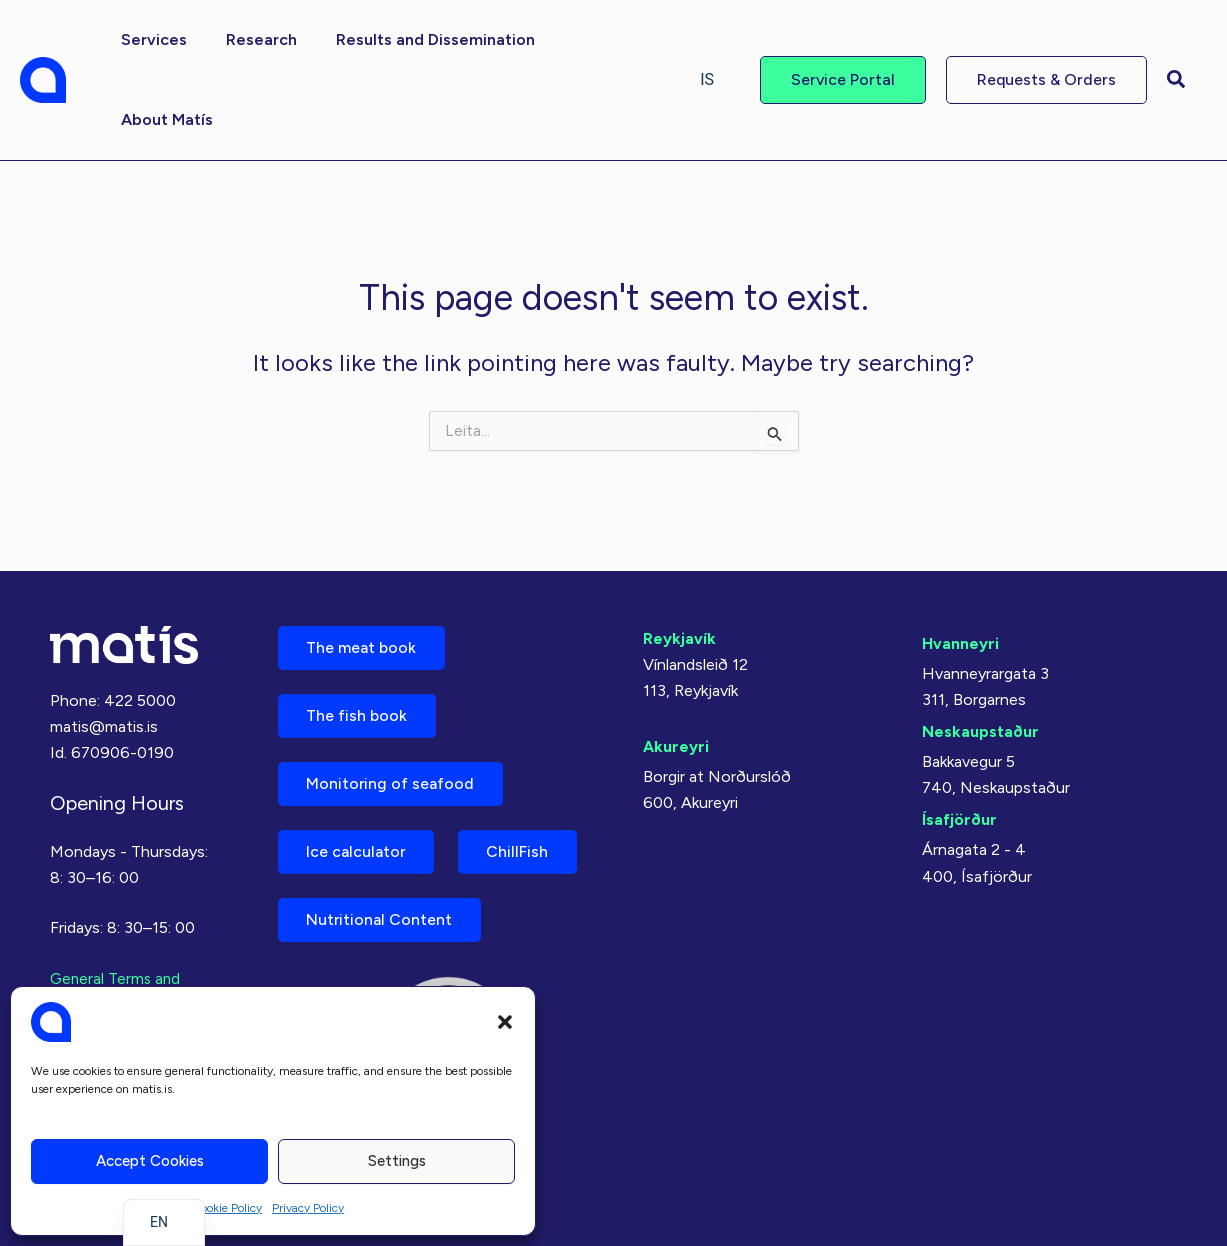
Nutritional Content (382, 918)
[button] (505, 1022)
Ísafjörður (959, 809)
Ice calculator (359, 848)
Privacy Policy (308, 1208)
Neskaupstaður (980, 721)
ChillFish (525, 848)
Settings (397, 1161)
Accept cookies (150, 1161)
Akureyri (676, 736)
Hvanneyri (960, 633)
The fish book (359, 708)
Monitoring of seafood (393, 778)
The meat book (364, 638)
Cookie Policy (227, 1208)
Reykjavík (679, 628)
